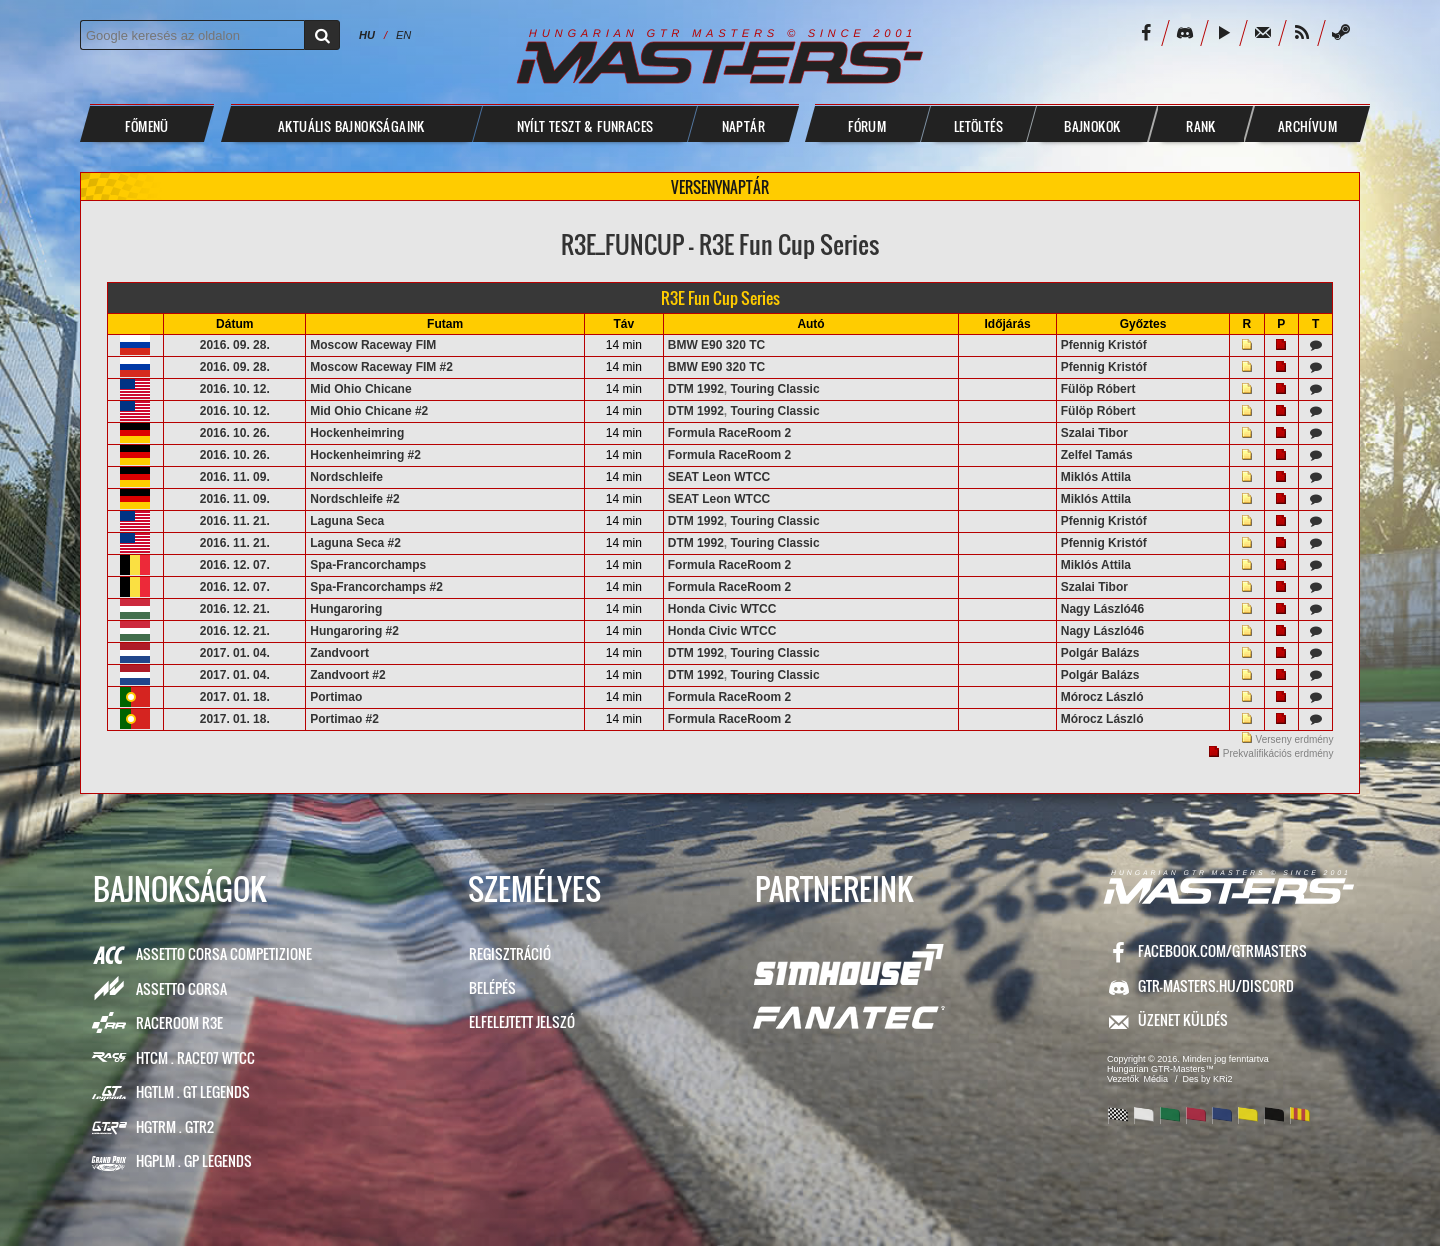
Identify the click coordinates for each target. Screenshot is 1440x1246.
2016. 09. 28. (235, 345)
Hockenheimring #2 (365, 455)
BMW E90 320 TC (716, 345)
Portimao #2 (344, 719)
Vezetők (1123, 1079)
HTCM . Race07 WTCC (195, 1057)
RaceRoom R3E (179, 1022)
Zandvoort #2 (347, 675)
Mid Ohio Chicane (360, 389)
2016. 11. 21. (235, 521)
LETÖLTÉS (978, 126)
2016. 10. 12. (235, 389)
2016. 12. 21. (235, 609)
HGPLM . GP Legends (194, 1160)
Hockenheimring (357, 433)
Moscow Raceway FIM (373, 345)
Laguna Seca (347, 521)
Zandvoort (339, 653)
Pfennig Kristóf (1104, 345)
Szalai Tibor (1094, 433)
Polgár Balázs (1100, 653)
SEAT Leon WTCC (719, 477)
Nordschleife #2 (354, 499)
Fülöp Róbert (1098, 389)
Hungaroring (346, 609)
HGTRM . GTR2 (175, 1126)
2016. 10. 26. (235, 433)
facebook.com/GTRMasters (1222, 950)
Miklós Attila (1096, 477)
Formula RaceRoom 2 (729, 433)
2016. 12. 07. (235, 565)
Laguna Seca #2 (355, 543)
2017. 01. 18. (235, 697)
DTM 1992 (696, 389)
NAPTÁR (743, 126)
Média (1156, 1079)
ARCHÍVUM (1307, 126)
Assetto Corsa (181, 988)
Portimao (336, 697)
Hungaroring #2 (354, 631)
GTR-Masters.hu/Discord (1216, 985)
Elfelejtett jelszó (522, 1021)
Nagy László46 (1102, 609)
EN (403, 35)
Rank (1201, 126)
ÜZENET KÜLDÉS (1183, 1019)
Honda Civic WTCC (722, 609)
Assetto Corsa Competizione (224, 953)
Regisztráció (510, 953)
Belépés (492, 987)
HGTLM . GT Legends (193, 1091)
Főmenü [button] (146, 126)
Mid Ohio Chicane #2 (369, 411)
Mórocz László (1102, 697)
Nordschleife (346, 477)
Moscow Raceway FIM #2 (381, 367)
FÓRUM (867, 126)
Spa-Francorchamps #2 (376, 587)
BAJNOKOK (1092, 126)
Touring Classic (774, 389)
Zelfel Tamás (1097, 455)
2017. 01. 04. (235, 653)
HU (367, 35)
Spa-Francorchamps (368, 565)
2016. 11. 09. (235, 477)
